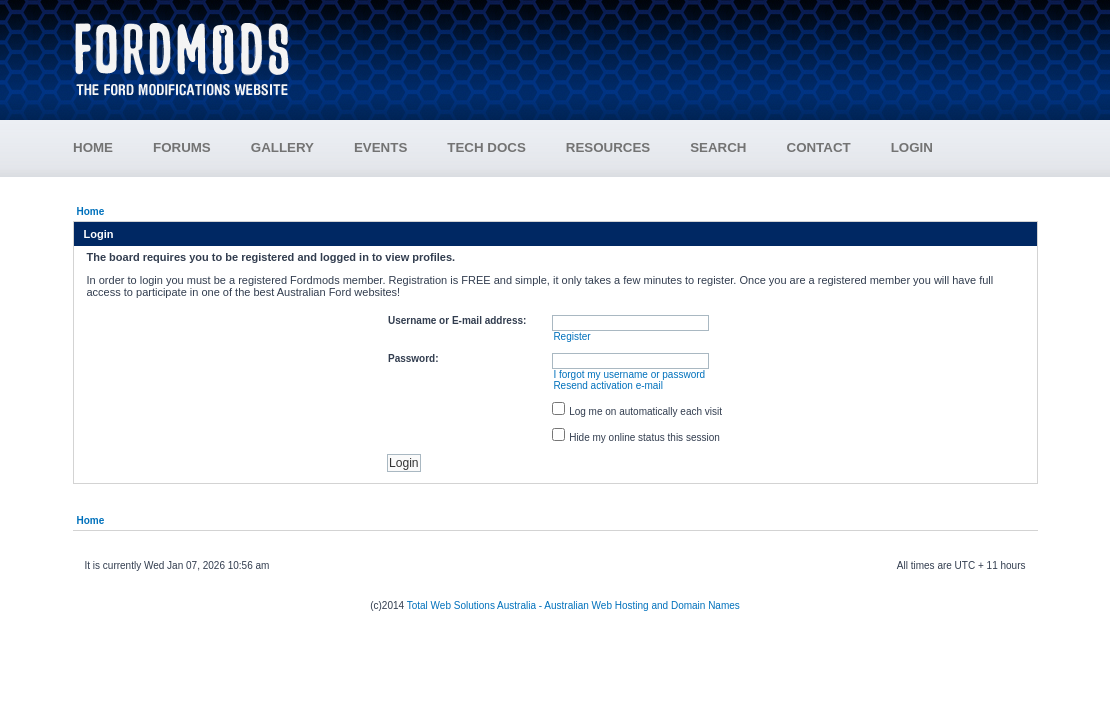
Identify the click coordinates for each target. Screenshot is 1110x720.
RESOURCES (628, 147)
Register (571, 336)
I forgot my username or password (629, 374)
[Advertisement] (676, 50)
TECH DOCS (486, 147)
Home (91, 211)
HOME (93, 147)
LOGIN (912, 147)
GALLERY (282, 147)
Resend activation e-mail (608, 385)
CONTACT (819, 147)
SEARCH (718, 147)
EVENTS (400, 147)
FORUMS (202, 147)
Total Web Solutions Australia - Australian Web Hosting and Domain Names (573, 605)
